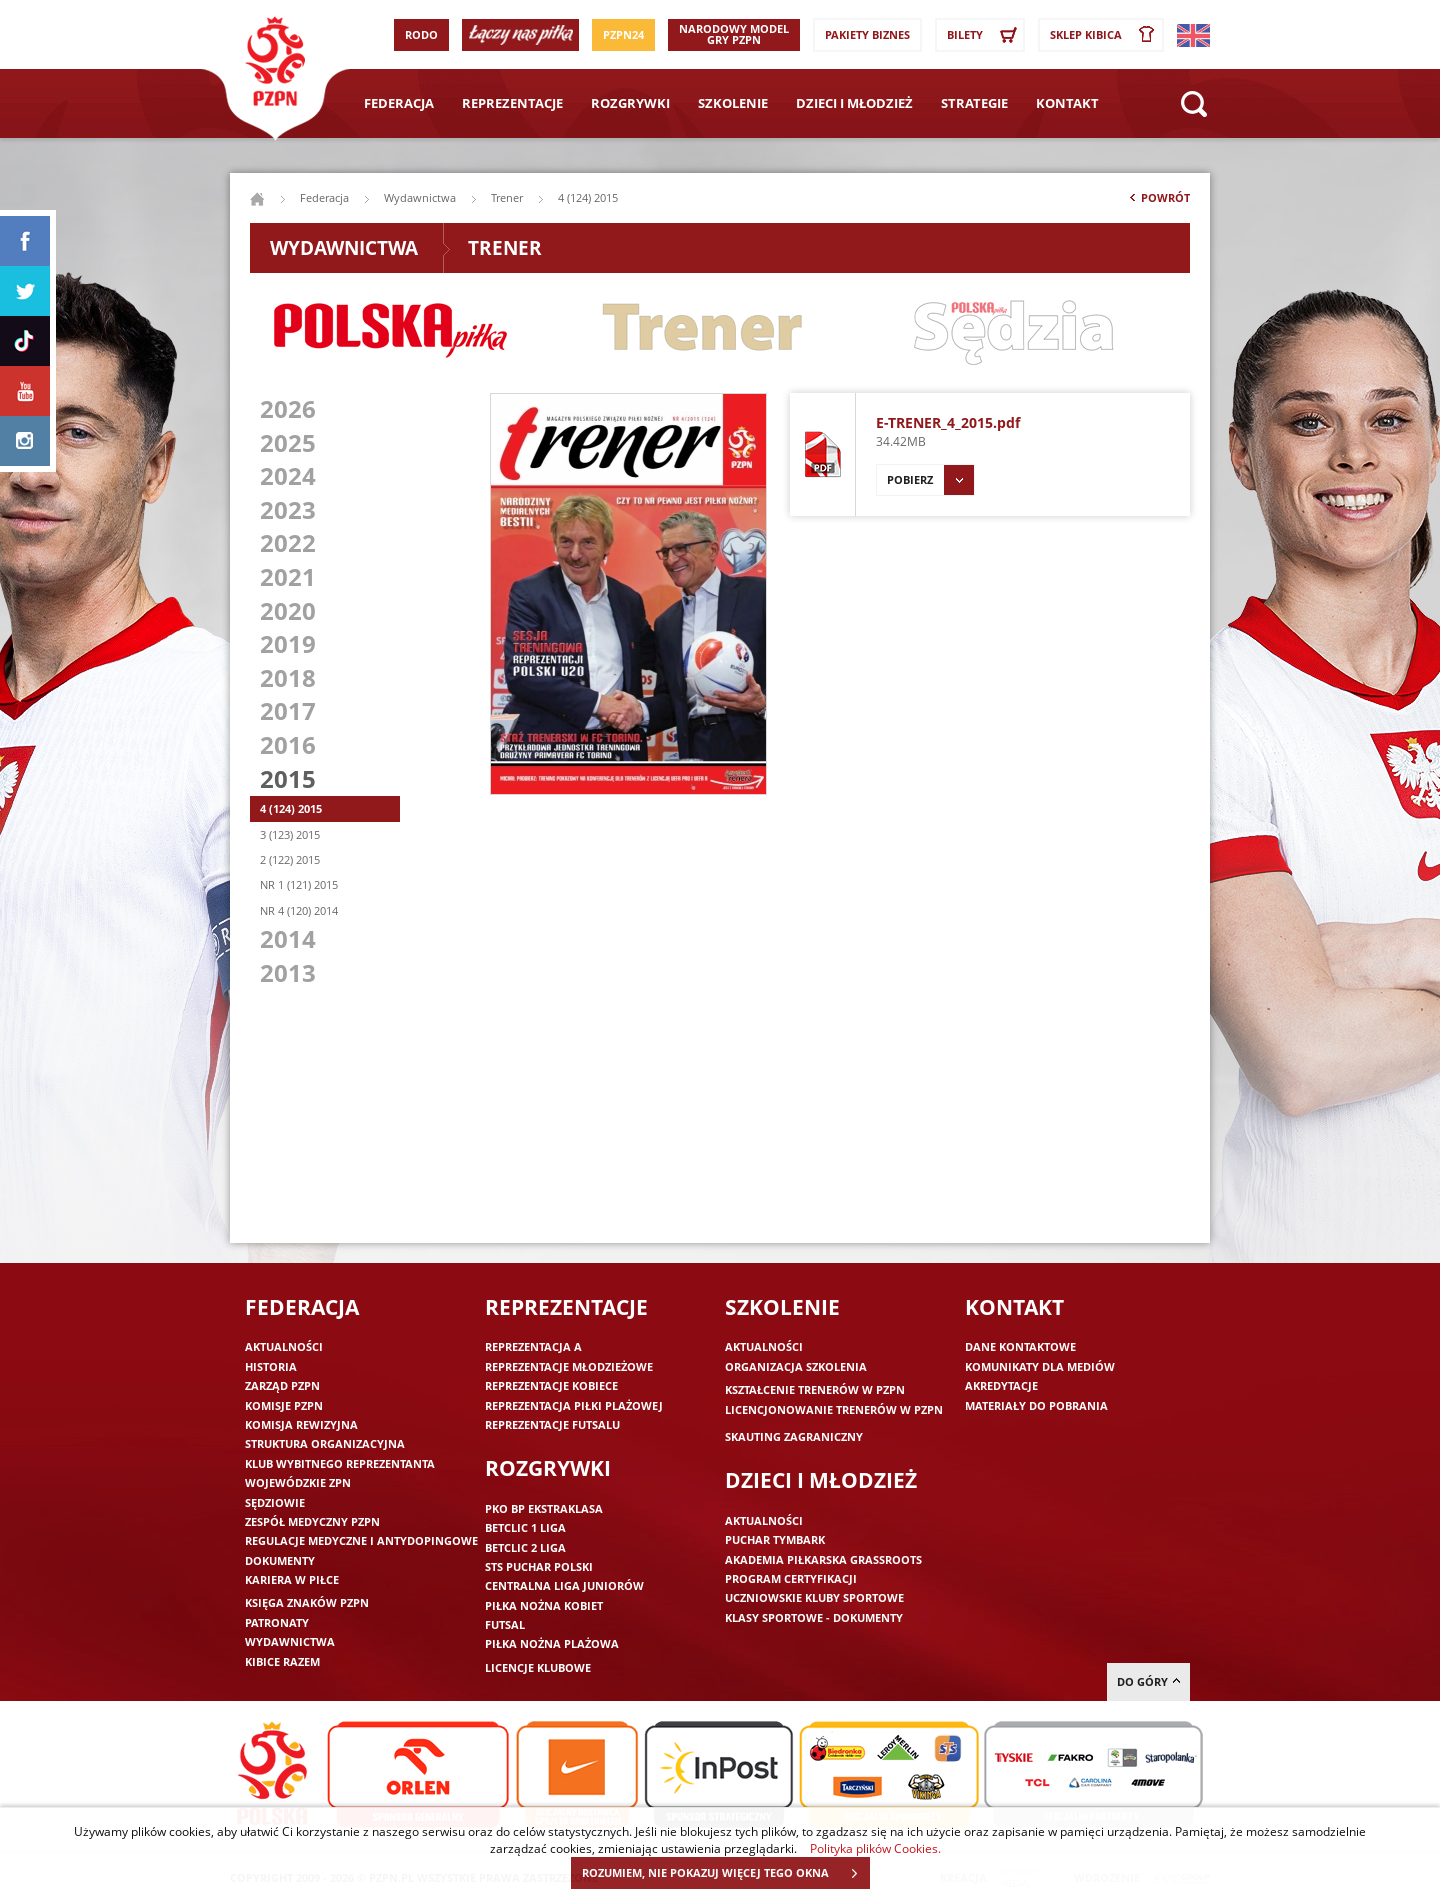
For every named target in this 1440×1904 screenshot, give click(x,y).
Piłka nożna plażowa (552, 1643)
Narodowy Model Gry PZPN (734, 34)
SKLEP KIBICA (1106, 35)
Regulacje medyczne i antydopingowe (361, 1540)
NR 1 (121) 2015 (299, 884)
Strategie (974, 103)
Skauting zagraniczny (794, 1436)
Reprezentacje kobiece (551, 1385)
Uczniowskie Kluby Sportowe (814, 1597)
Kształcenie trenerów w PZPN (815, 1389)
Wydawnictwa (420, 197)
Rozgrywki (630, 103)
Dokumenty (280, 1560)
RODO (421, 34)
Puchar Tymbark (775, 1539)
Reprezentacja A (533, 1346)
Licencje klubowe (538, 1667)
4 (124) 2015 (291, 808)
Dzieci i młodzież (854, 103)
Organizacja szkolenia (796, 1366)
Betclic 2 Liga (525, 1547)
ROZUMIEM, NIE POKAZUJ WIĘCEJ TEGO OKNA (725, 1873)
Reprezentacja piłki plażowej (574, 1405)
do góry (1148, 1681)
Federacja (399, 103)
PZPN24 (623, 34)
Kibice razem (282, 1661)
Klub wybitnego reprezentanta (340, 1463)
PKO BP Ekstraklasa (544, 1508)
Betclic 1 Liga (525, 1527)
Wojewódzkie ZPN (298, 1482)
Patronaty (277, 1622)
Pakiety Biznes (867, 34)
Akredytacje (1001, 1385)
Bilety (985, 35)
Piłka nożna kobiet (544, 1605)
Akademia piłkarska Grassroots (823, 1559)
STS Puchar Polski (539, 1566)
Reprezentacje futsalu (552, 1424)
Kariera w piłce (292, 1579)
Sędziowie (275, 1502)
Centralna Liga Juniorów (564, 1585)
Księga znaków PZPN (307, 1602)
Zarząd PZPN (282, 1385)
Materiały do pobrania (1036, 1405)
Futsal (505, 1624)
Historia (271, 1366)
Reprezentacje (512, 103)
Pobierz (930, 480)
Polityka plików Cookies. (875, 1848)
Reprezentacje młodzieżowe (569, 1366)
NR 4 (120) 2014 (299, 910)
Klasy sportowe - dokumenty (814, 1617)
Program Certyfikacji (791, 1578)
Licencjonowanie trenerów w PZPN (834, 1409)
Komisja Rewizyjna (301, 1424)
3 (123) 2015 (290, 834)
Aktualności (284, 1346)
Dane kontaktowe (1020, 1346)
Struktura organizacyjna (325, 1443)
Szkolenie (733, 103)
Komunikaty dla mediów (1040, 1366)
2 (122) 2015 (290, 859)
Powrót (1158, 202)
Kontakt (1067, 103)
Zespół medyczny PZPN (312, 1521)
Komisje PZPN (284, 1405)
